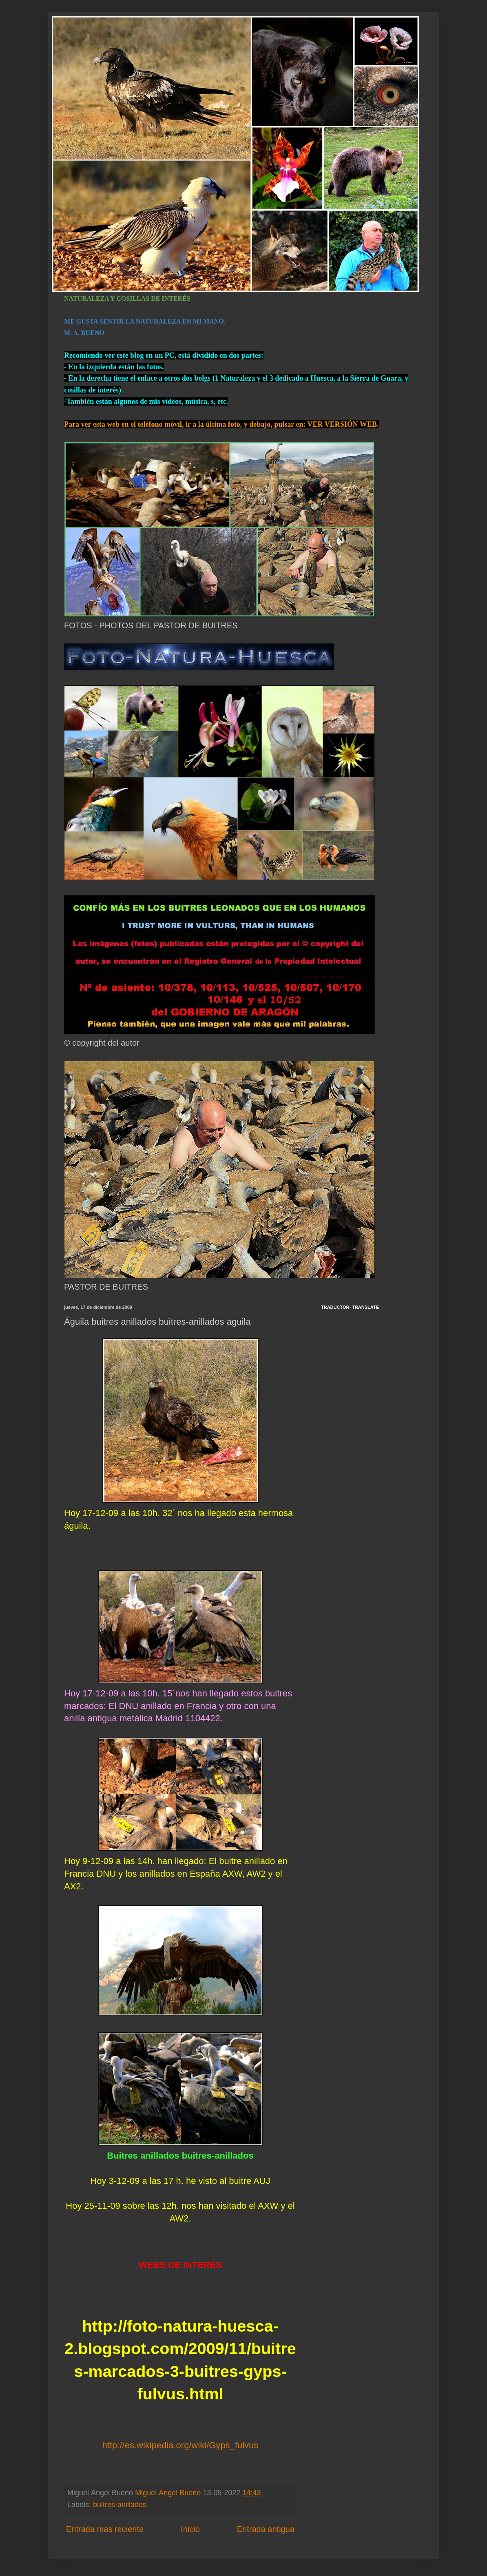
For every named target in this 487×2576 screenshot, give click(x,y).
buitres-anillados (119, 2505)
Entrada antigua (265, 2529)
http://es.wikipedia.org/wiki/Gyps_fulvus (180, 2445)
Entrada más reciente (105, 2529)
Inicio (190, 2529)
